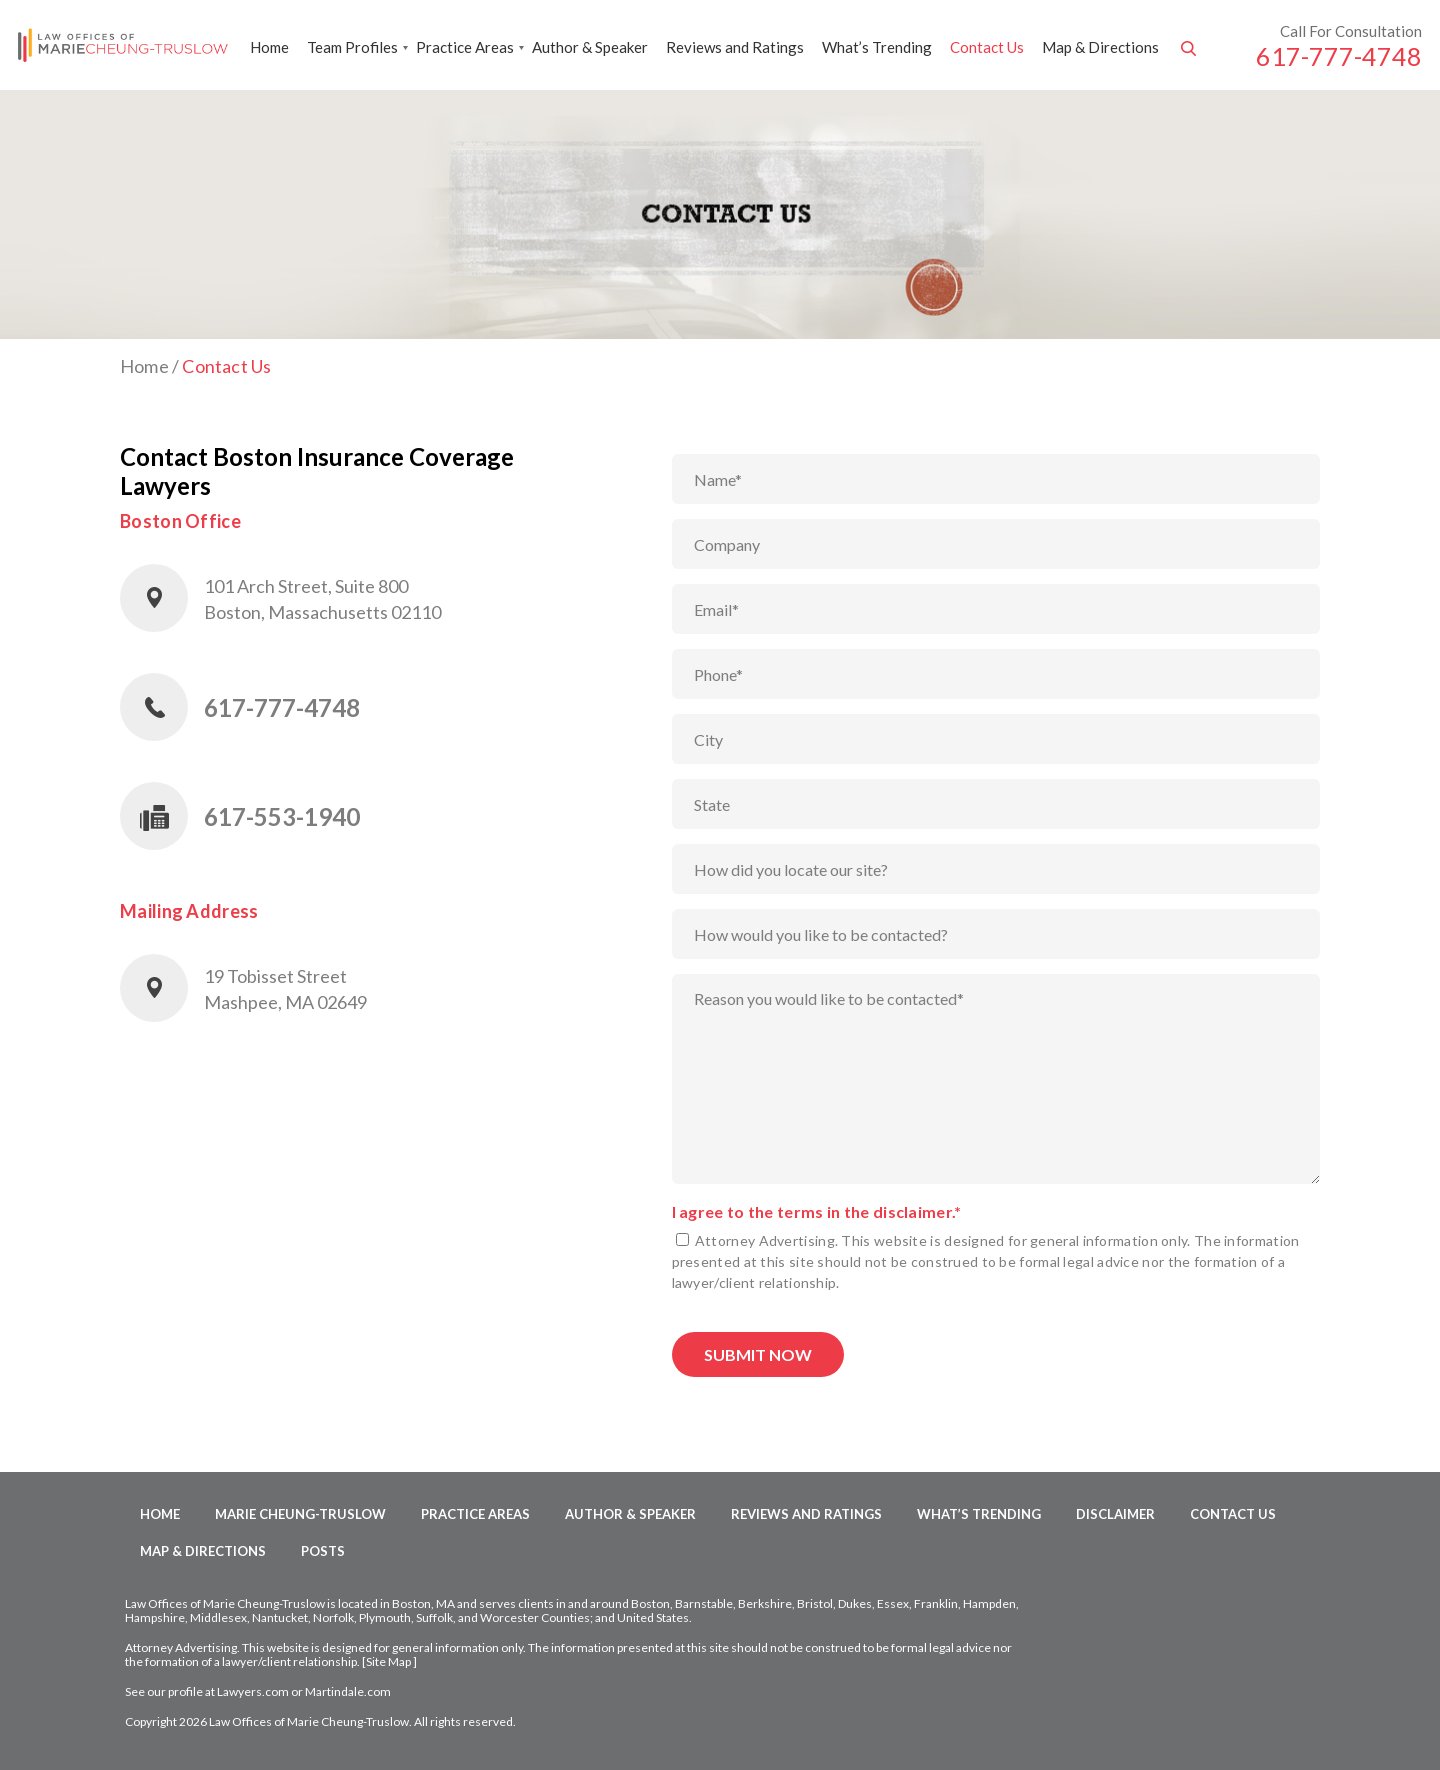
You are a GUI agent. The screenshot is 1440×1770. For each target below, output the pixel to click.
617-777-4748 (1339, 56)
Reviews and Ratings (735, 47)
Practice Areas (465, 47)
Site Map (388, 1661)
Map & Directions (1100, 47)
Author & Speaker (590, 47)
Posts (323, 1551)
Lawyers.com (253, 1691)
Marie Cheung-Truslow (300, 1514)
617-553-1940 (282, 816)
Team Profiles (352, 47)
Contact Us (987, 47)
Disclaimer (1115, 1514)
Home (269, 47)
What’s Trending (877, 47)
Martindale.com (348, 1691)
